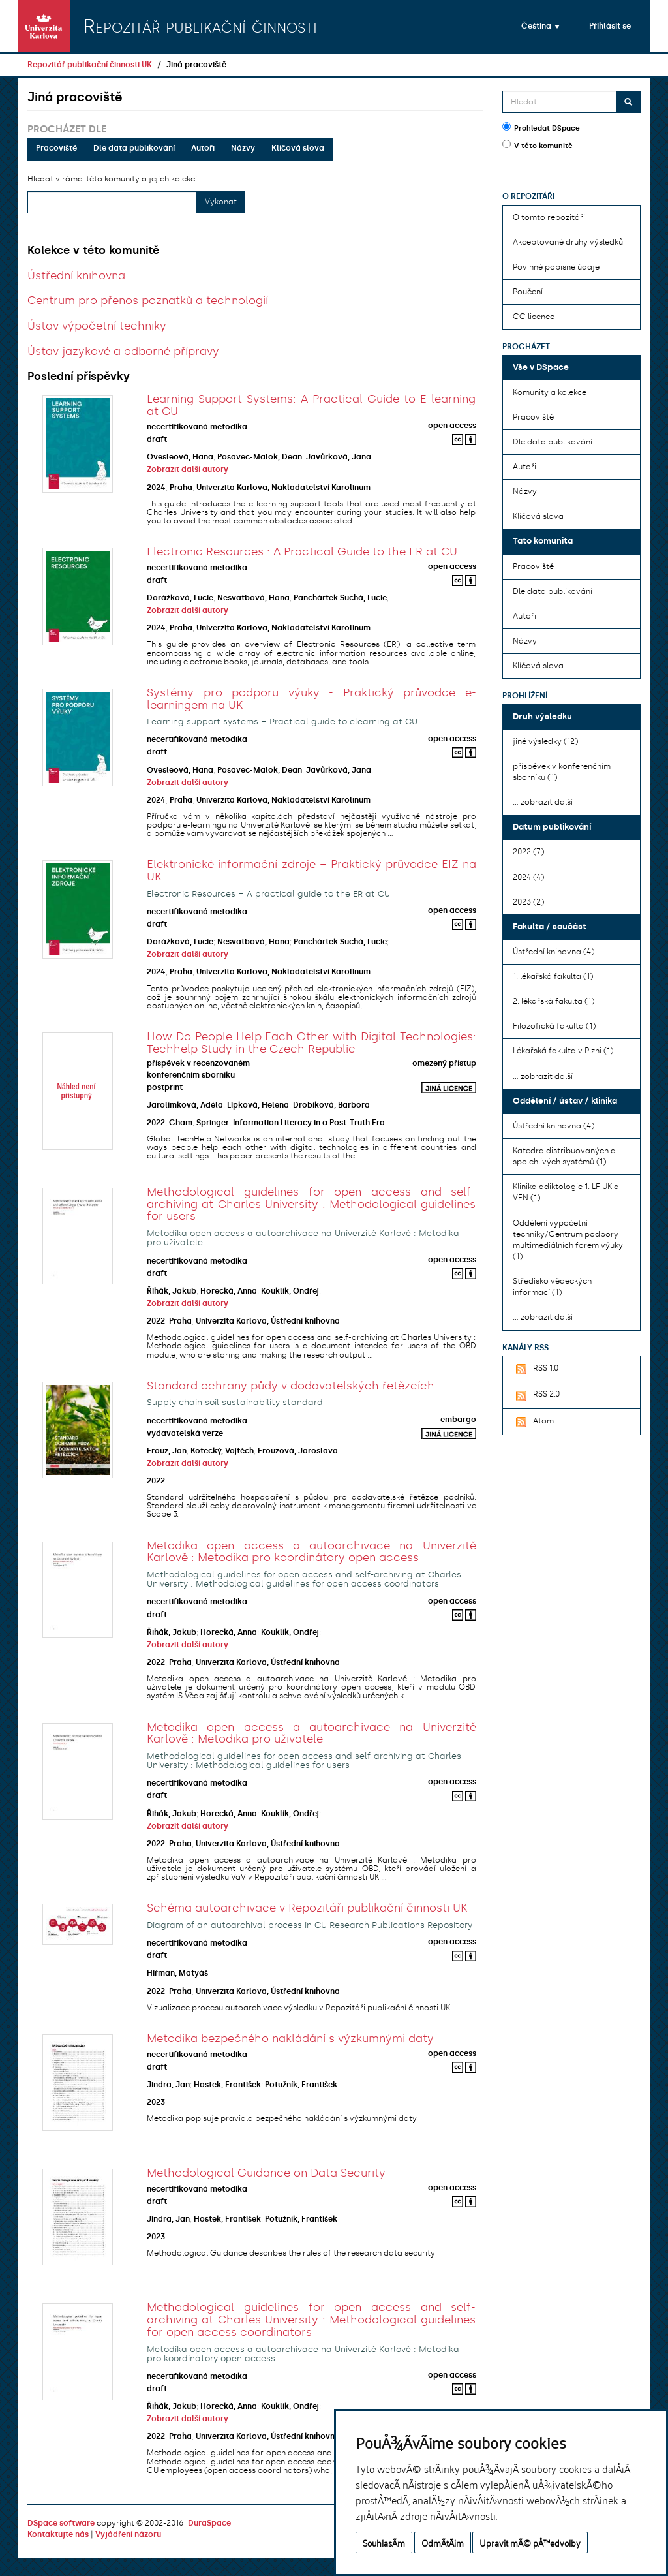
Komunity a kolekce (549, 392)
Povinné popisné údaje (556, 267)
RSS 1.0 (535, 1369)
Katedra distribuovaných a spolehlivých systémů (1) (564, 1156)
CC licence (533, 316)
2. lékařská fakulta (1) (553, 1001)
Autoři (203, 148)
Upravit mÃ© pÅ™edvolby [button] (530, 2542)
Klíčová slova (297, 148)
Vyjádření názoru (128, 2534)
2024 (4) (528, 877)
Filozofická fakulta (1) (554, 1026)
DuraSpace (209, 2523)
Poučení (528, 291)
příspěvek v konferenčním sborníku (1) (562, 772)
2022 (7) (528, 851)
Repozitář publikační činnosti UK (89, 64)
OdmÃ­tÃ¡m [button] (442, 2542)
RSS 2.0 (536, 1395)
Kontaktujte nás (58, 2534)
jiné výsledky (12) (545, 741)
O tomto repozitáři (549, 217)
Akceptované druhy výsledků (568, 242)
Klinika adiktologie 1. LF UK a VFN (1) (566, 1192)
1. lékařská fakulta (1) (553, 976)
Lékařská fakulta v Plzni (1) (563, 1050)
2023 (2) (528, 902)
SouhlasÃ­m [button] (384, 2542)
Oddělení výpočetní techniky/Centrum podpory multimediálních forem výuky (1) (568, 1239)
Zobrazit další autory (187, 469)
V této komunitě (537, 145)
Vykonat (221, 201)
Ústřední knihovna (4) (553, 951)
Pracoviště (56, 148)
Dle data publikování (134, 148)
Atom (533, 1422)
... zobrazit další (543, 802)
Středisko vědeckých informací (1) (552, 1287)
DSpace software (61, 2523)
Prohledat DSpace (541, 127)
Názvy (243, 148)
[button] (540, 26)
